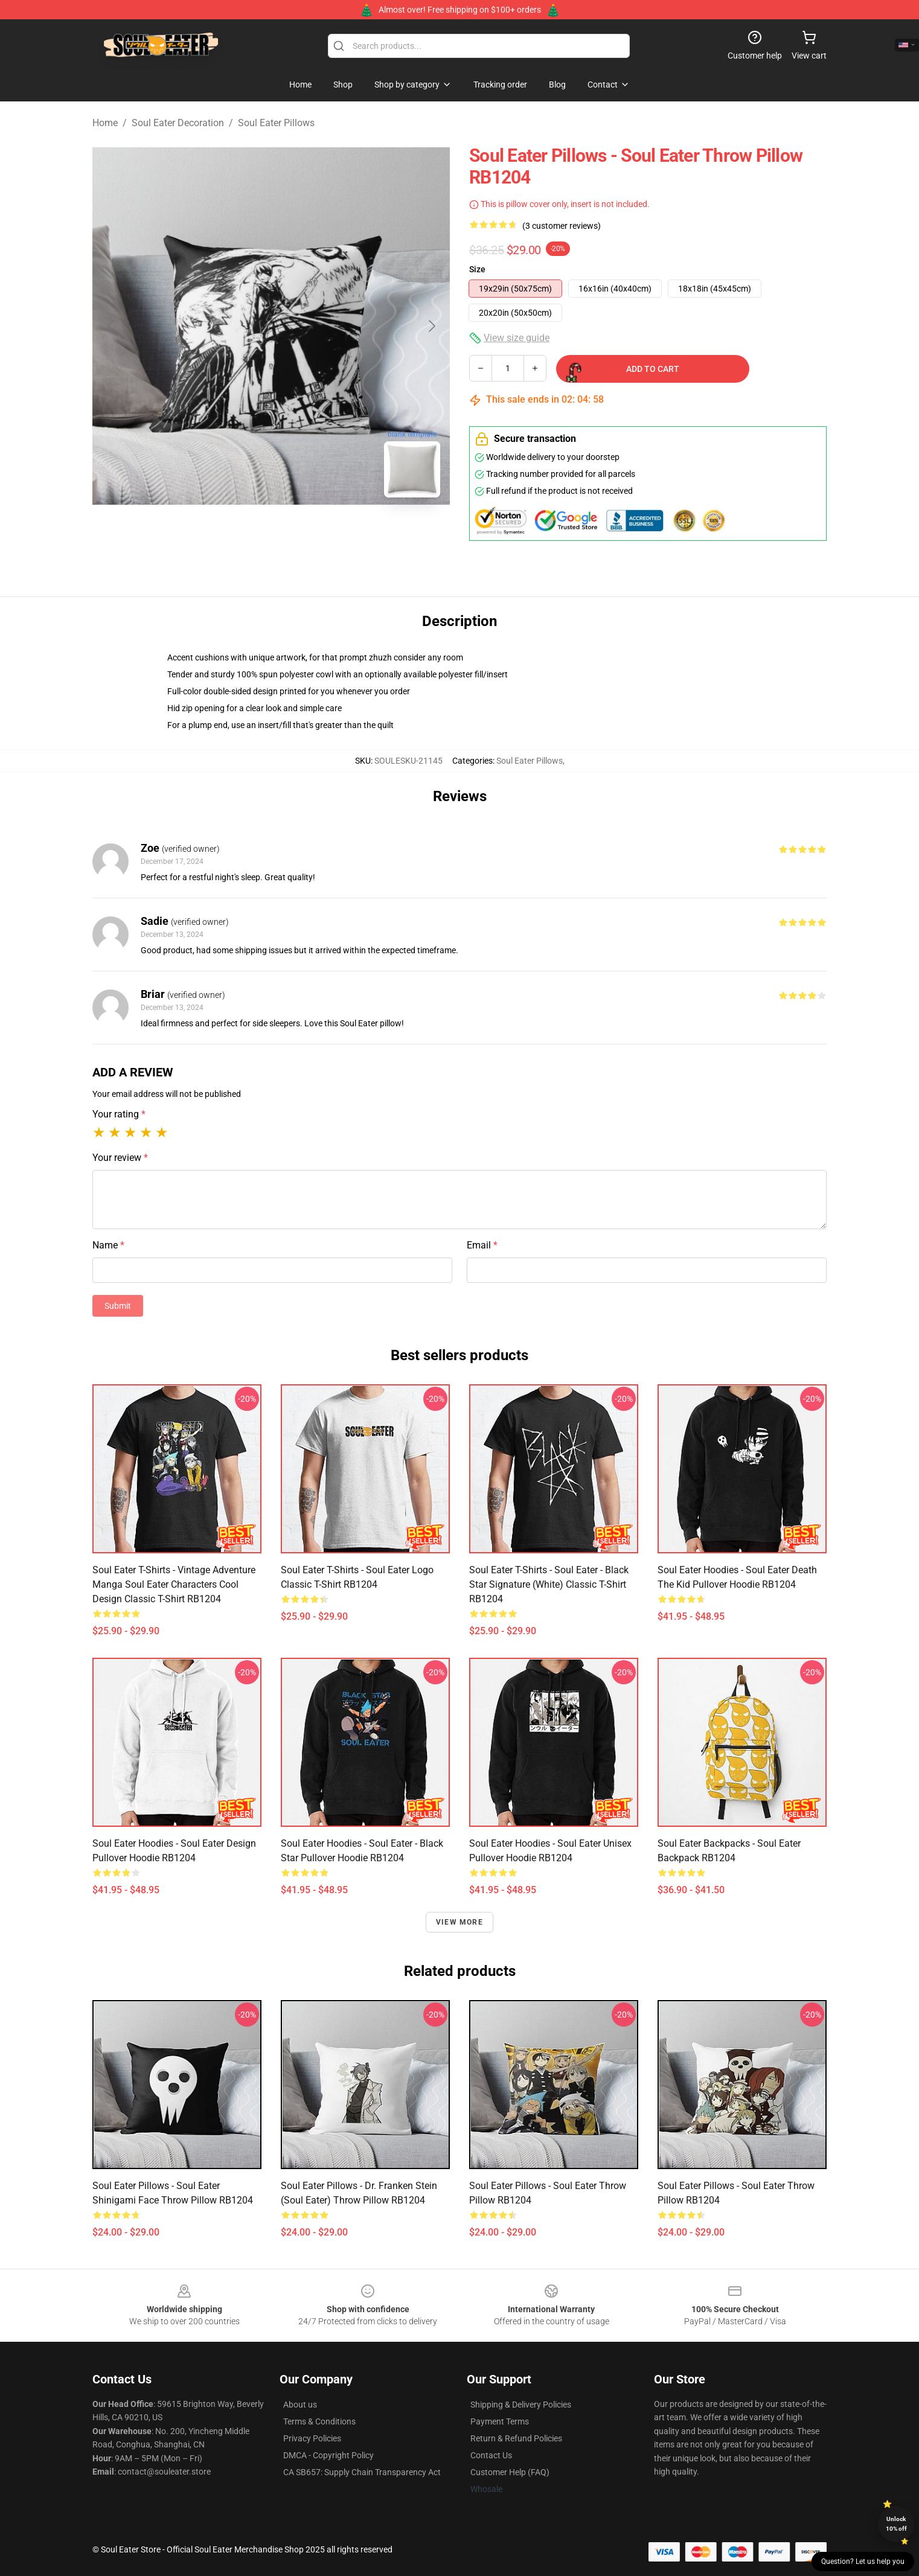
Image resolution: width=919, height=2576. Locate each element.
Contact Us (491, 2455)
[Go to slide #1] (240, 533)
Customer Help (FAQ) (509, 2472)
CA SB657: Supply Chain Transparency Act (362, 2472)
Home (105, 123)
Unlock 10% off (896, 2524)
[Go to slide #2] (302, 533)
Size (477, 269)
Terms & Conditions (319, 2421)
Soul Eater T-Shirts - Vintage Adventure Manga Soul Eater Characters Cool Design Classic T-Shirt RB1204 (173, 1584)
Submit (117, 1306)
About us (300, 2404)
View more (459, 1922)
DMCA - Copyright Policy (328, 2455)
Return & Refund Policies (516, 2438)
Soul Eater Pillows (276, 123)
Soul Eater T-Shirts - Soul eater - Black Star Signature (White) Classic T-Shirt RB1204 (549, 1584)
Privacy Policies (312, 2438)
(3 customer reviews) (561, 226)
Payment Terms (499, 2421)
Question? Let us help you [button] (863, 2561)
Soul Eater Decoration (178, 123)
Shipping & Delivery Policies (520, 2404)
